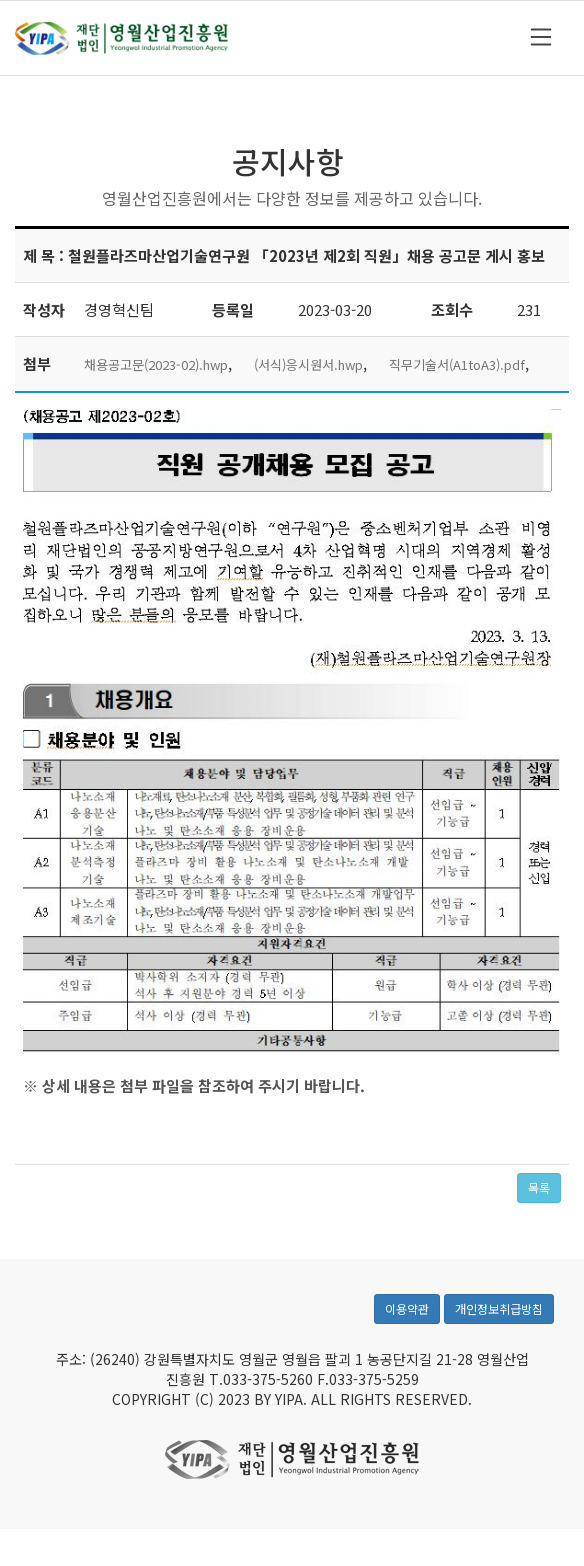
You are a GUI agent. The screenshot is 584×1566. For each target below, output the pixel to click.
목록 (539, 1187)
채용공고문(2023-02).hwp (156, 364)
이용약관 (407, 1318)
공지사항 (288, 161)
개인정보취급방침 (499, 1318)
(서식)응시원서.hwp (308, 364)
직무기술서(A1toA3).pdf (457, 364)
